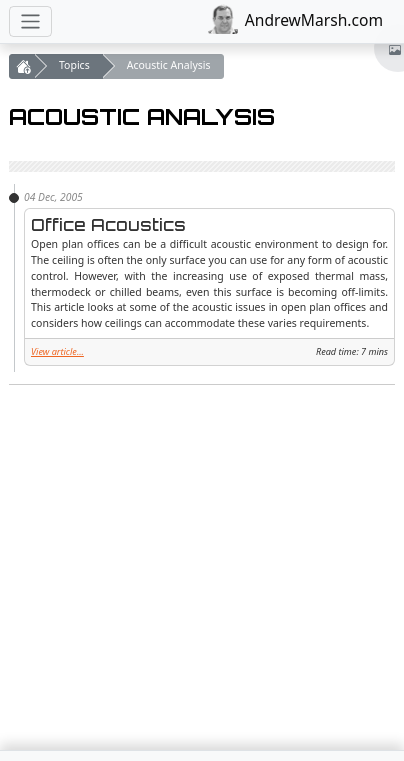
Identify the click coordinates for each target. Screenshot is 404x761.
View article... (57, 351)
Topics (74, 65)
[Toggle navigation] (30, 21)
